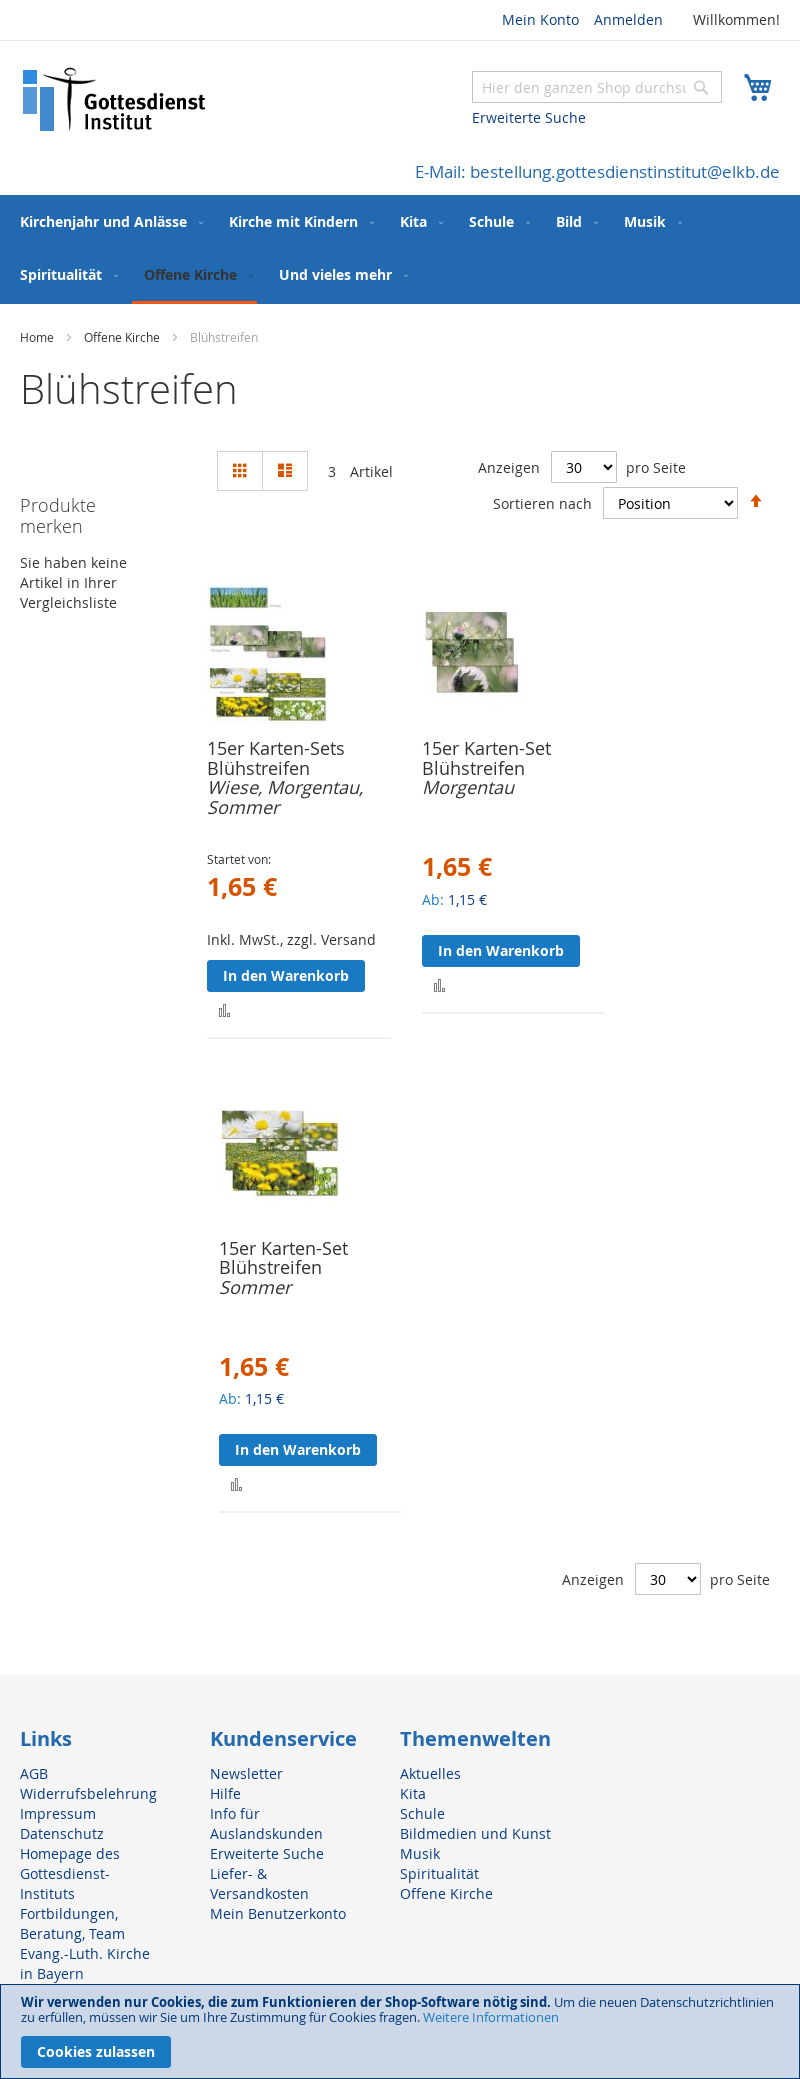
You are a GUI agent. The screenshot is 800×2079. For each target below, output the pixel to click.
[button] (224, 1009)
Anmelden (628, 19)
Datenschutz (62, 1833)
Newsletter (246, 1773)
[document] (400, 2031)
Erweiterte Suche (529, 117)
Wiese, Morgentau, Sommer (285, 797)
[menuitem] (107, 221)
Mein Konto (540, 19)
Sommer (255, 1287)
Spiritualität (439, 1873)
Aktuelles (430, 1773)
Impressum (58, 1813)
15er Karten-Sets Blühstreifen (276, 758)
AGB (34, 1773)
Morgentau (468, 787)
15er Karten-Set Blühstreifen (486, 758)
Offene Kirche (123, 337)
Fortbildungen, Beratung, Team (72, 1923)
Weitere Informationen (491, 2017)
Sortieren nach (542, 502)
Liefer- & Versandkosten (259, 1883)
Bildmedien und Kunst (475, 1833)
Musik (420, 1853)
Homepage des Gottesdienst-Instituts (70, 1873)
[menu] (400, 249)
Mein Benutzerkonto (278, 1913)
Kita (413, 1793)
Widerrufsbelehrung (88, 1793)
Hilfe (225, 1793)
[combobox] (597, 87)
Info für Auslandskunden (266, 1823)
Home (38, 337)
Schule (422, 1813)
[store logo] (115, 99)
